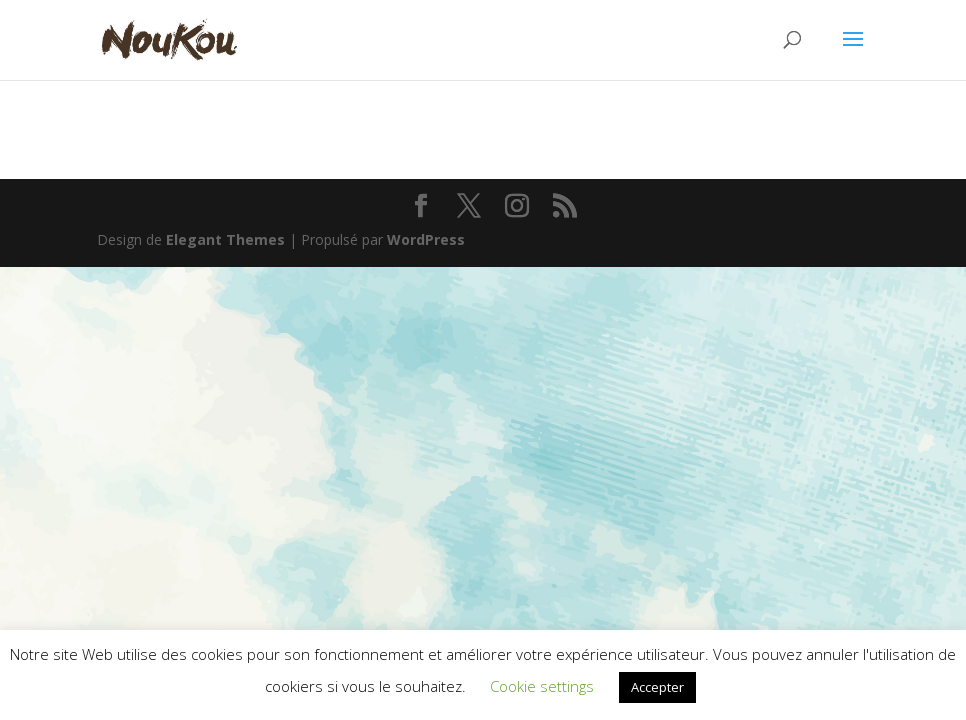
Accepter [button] (657, 687)
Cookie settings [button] (542, 686)
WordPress (426, 239)
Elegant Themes (225, 239)
